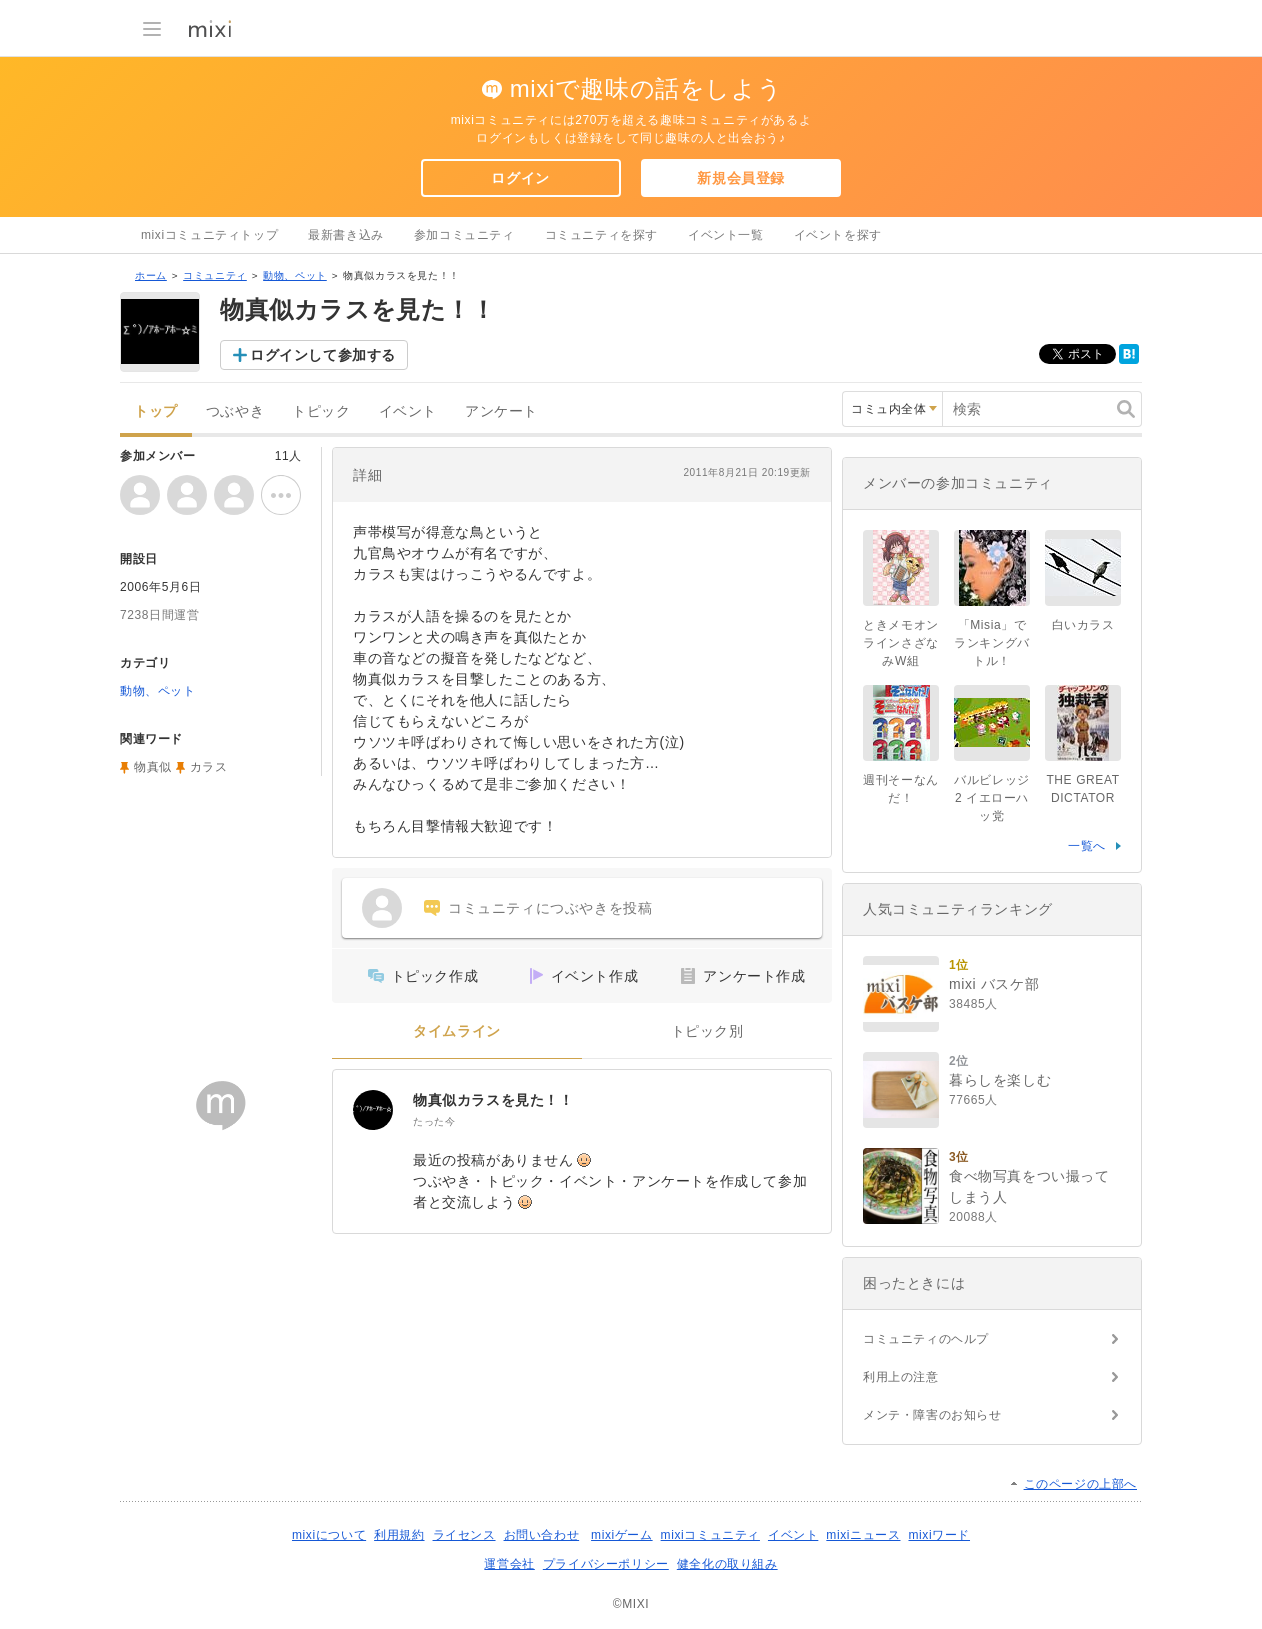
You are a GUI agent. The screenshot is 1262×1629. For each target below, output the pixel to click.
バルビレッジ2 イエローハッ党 (992, 798)
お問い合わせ (542, 1535)
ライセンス (464, 1535)
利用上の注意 (901, 1377)
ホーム (151, 275)
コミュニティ (215, 275)
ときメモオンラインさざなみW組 (901, 643)
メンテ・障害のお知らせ (932, 1415)
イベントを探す (838, 235)
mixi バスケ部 (994, 984)
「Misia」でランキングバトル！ (992, 643)
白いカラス (1083, 625)
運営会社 (509, 1564)
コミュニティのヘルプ (926, 1339)
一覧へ (1087, 846)
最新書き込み (346, 235)
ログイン (520, 178)
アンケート (501, 411)
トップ (156, 411)
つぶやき (235, 411)
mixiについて (329, 1535)
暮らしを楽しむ (1000, 1080)
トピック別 (707, 1031)
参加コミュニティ (464, 235)
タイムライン (457, 1031)
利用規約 (399, 1535)
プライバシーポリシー (606, 1564)
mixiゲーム (622, 1535)
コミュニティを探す (601, 235)
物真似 (153, 767)
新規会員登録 (741, 178)
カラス (209, 767)
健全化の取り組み (727, 1564)
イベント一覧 (726, 235)
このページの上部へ (1080, 1484)
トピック (321, 411)
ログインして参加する (323, 355)
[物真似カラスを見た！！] (373, 1110)
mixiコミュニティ (710, 1535)
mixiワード (939, 1535)
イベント (408, 411)
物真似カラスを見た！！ (493, 1100)
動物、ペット (295, 275)
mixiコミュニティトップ (209, 235)
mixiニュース (863, 1535)
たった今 (434, 1121)
